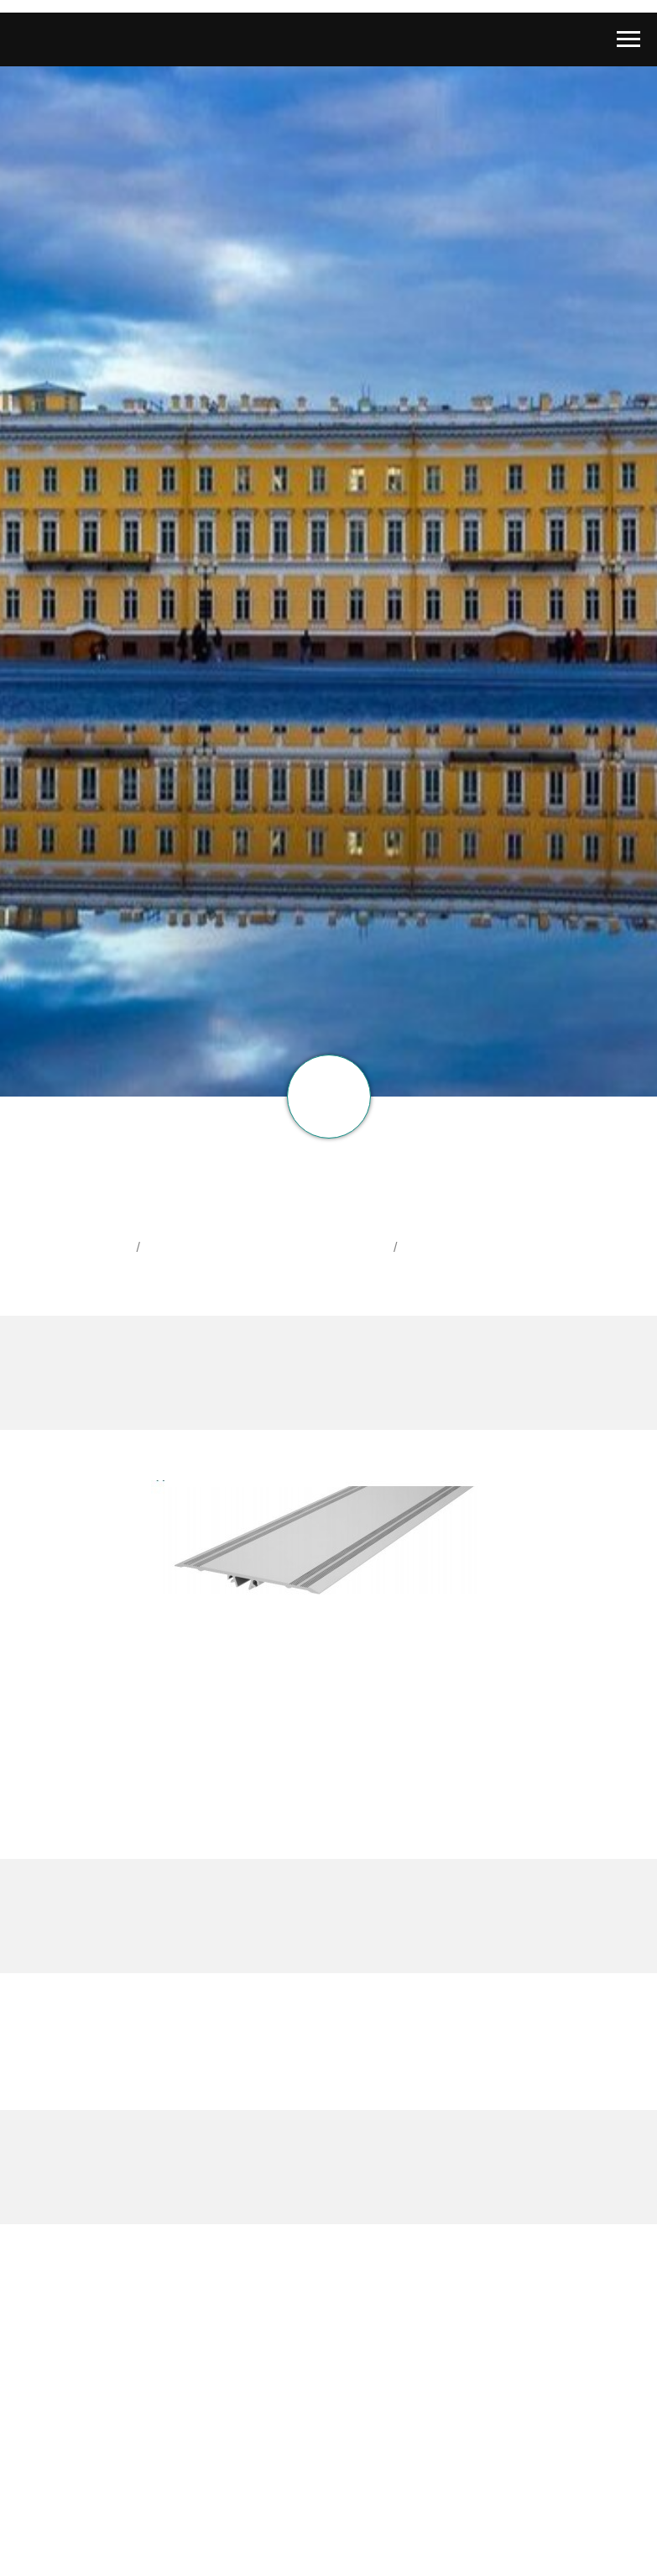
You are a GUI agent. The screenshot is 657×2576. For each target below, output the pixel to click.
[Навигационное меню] (628, 39)
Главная (102, 1247)
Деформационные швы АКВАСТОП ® (268, 1247)
